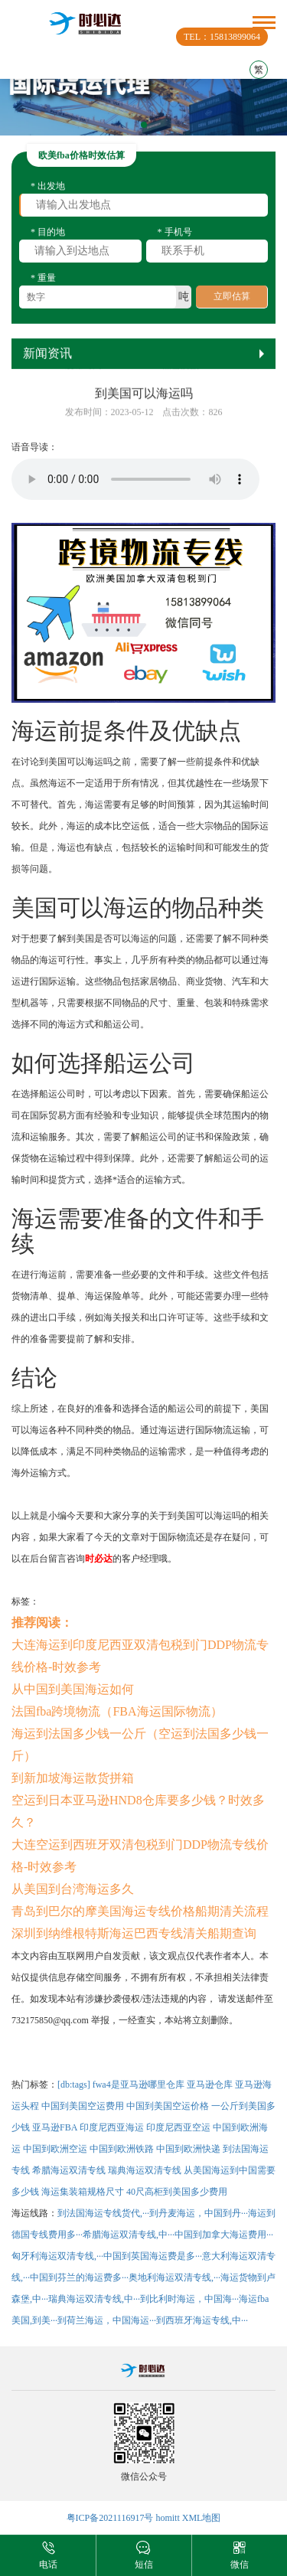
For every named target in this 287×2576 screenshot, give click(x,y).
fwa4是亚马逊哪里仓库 (138, 2084)
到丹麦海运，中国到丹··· (198, 2213)
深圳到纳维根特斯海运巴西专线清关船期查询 (133, 1933)
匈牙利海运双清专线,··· (57, 2256)
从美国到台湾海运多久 (72, 1888)
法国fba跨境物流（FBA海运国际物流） (117, 1711)
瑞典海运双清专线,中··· (94, 2299)
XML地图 (201, 2517)
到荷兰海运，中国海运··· (106, 2320)
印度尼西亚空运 (178, 2127)
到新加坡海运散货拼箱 (72, 1777)
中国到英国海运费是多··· (152, 2256)
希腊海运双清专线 (69, 2170)
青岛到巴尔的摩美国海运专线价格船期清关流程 (140, 1911)
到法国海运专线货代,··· (103, 2213)
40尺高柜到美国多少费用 (176, 2191)
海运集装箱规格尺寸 (82, 2191)
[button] (144, 125)
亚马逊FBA (54, 2127)
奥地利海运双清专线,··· (174, 2277)
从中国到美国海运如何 (72, 1689)
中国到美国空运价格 (167, 2106)
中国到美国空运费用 (82, 2106)
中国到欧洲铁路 (122, 2148)
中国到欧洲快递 (188, 2148)
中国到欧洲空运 (55, 2148)
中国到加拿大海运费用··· (223, 2234)
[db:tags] (73, 2084)
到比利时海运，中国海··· (189, 2299)
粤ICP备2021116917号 (110, 2517)
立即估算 (232, 302)
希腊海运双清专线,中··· (128, 2234)
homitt (167, 2517)
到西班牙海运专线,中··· (202, 2320)
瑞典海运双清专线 (144, 2170)
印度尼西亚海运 (112, 2127)
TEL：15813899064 (222, 36)
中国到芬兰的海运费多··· (79, 2277)
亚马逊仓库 (210, 2084)
